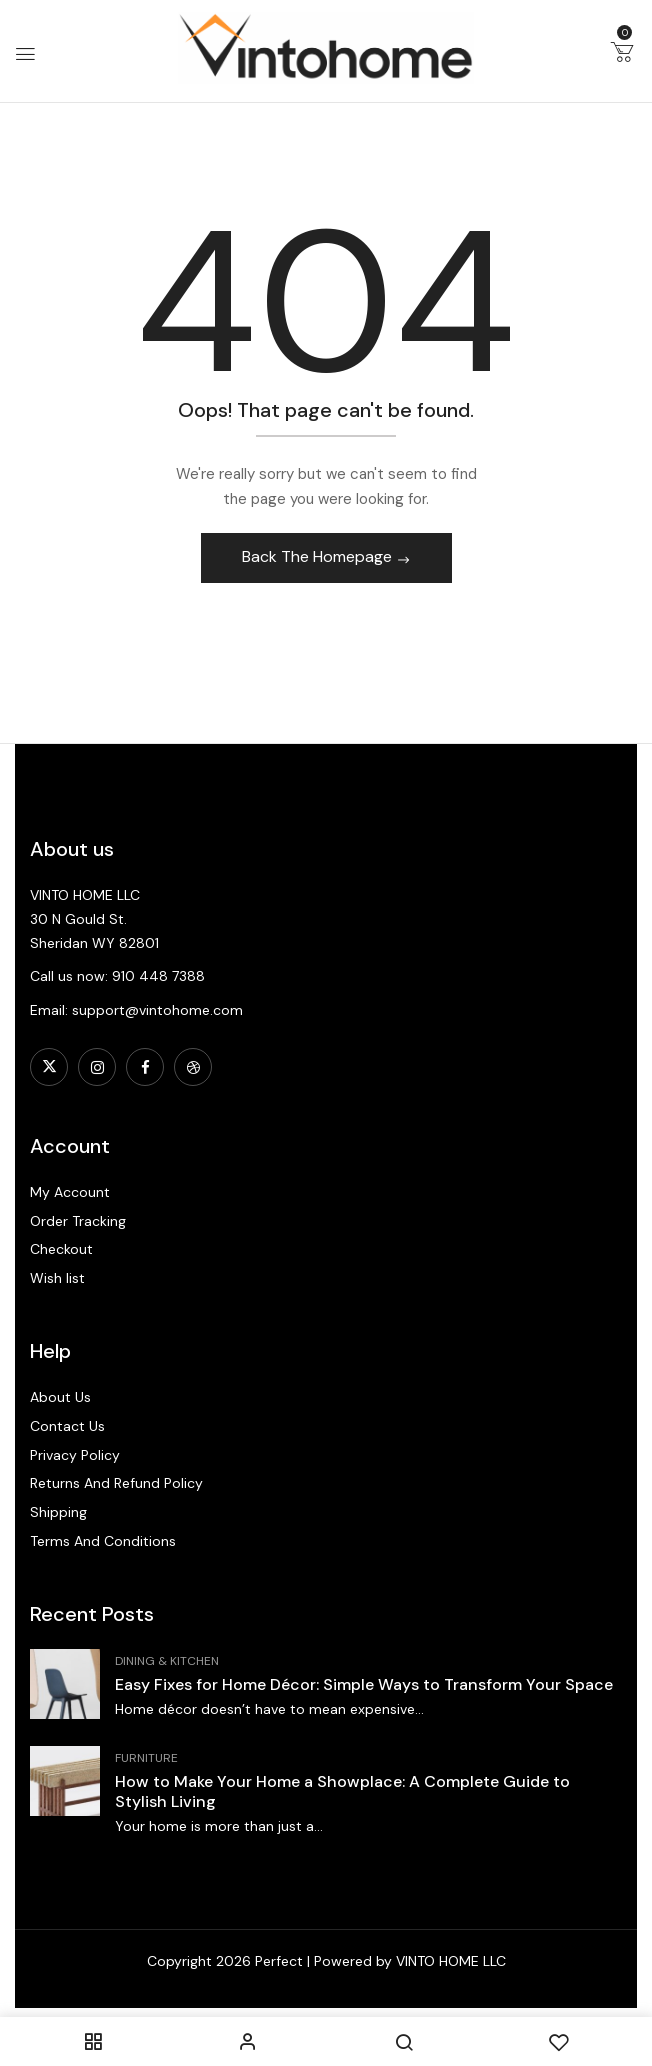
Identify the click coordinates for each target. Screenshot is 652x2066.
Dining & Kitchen (167, 1661)
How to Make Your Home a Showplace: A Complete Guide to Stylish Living (342, 1791)
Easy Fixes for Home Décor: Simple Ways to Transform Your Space (364, 1684)
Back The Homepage (319, 556)
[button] (622, 56)
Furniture (146, 1758)
